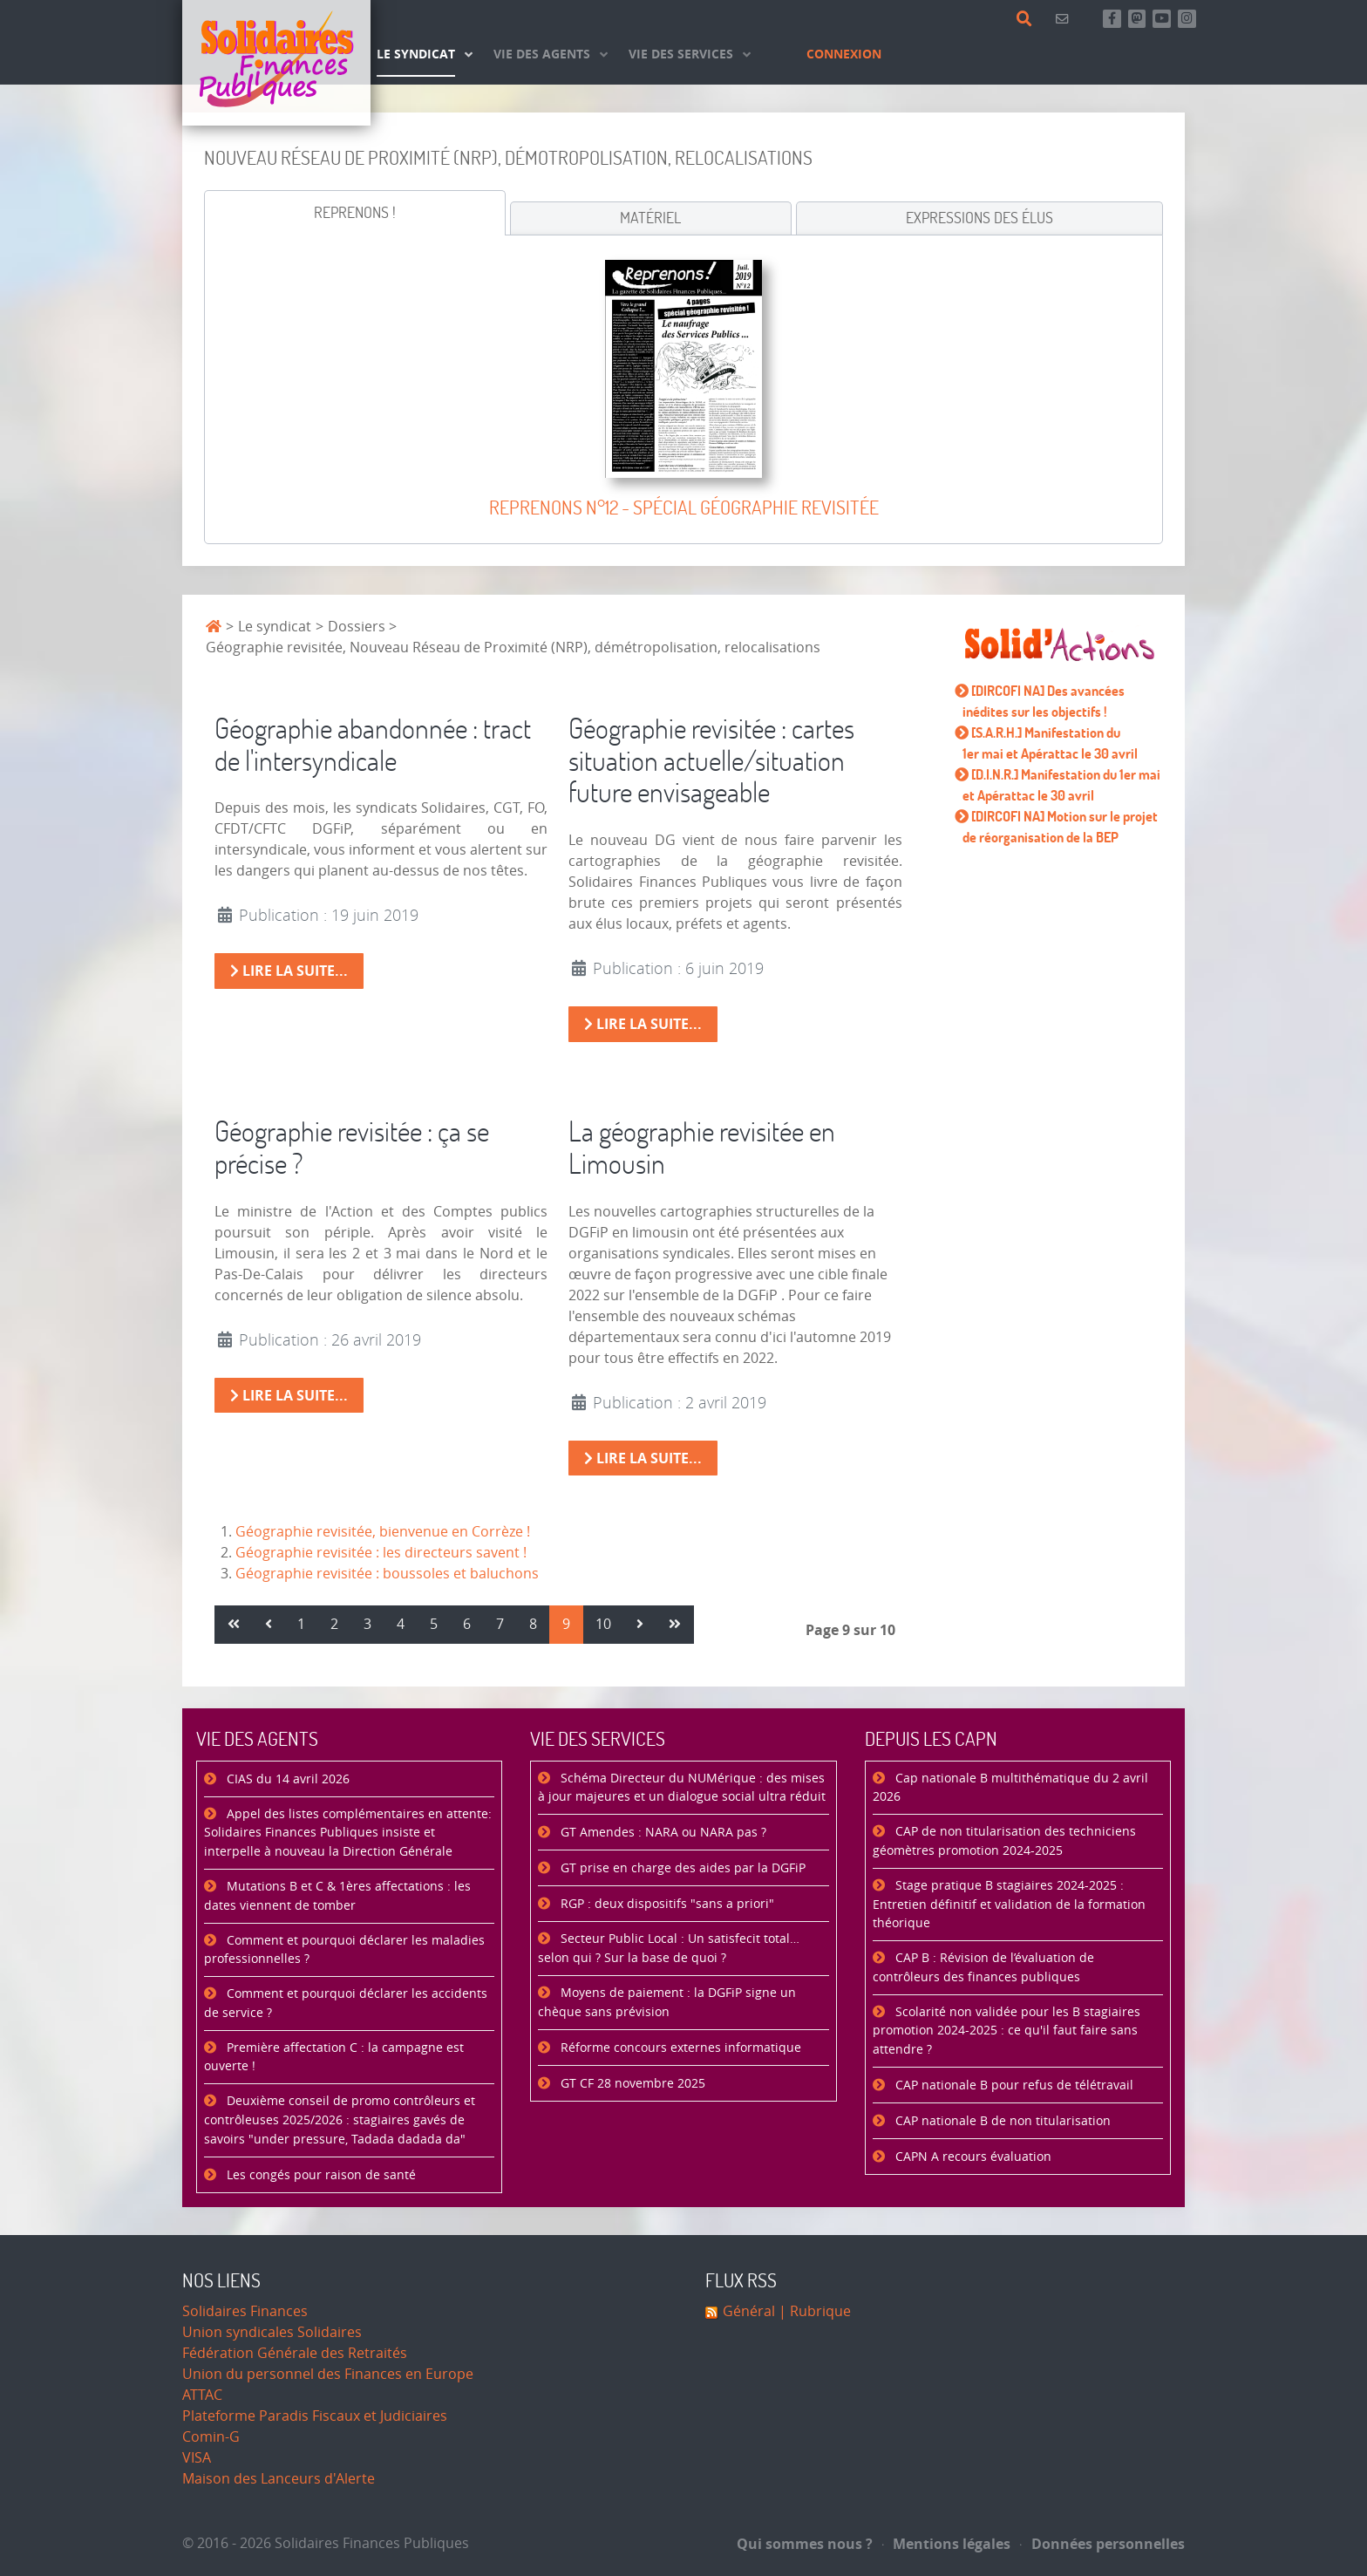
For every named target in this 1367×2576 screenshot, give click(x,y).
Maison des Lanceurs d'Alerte (278, 2478)
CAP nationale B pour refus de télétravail (1012, 2085)
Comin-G (211, 2437)
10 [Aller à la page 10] (603, 1624)
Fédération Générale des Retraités (294, 2353)
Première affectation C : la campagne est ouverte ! (334, 2058)
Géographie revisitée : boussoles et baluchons (387, 1573)
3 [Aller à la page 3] (367, 1624)
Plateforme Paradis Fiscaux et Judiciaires (314, 2416)
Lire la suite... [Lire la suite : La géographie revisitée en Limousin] (643, 1458)
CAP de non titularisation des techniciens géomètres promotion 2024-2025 (1004, 1841)
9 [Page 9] (566, 1624)
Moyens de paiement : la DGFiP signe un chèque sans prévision (667, 2003)
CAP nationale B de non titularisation (1001, 2121)
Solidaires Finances (245, 2311)
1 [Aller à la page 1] (301, 1624)
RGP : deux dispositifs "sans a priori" (665, 1904)
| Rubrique (813, 2311)
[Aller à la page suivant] (639, 1624)
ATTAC (202, 2395)
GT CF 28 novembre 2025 (631, 2083)
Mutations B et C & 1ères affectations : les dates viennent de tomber (337, 1896)
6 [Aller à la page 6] (467, 1624)
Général (749, 2311)
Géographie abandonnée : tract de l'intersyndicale (372, 744)
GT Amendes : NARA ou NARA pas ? (661, 1832)
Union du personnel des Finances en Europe (327, 2374)
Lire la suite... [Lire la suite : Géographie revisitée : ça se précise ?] (289, 1395)
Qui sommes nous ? (805, 2543)
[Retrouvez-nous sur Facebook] (1112, 19)
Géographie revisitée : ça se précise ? (351, 1147)
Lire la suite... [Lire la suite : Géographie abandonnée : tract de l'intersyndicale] (289, 970)
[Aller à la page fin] (675, 1624)
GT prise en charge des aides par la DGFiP (681, 1868)
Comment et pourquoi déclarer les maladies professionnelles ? (344, 1950)
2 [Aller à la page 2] (334, 1624)
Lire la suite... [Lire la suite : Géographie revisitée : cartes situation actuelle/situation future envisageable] (643, 1023)
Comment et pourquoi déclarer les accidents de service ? (345, 2004)
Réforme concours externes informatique (679, 2048)
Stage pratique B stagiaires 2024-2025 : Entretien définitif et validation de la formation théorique (1009, 1904)
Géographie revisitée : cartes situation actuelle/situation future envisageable (711, 760)
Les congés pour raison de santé (319, 2175)
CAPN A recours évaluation (971, 2157)
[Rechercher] (1027, 19)
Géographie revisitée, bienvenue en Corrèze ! (382, 1531)
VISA (196, 2458)
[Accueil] (276, 63)
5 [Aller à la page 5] (434, 1624)
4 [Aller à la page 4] (401, 1624)
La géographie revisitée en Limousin (701, 1147)
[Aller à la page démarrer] (233, 1624)
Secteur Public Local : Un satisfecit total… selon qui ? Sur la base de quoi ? (668, 1949)
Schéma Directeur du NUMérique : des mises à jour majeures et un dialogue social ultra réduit (682, 1788)
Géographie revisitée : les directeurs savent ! (381, 1552)
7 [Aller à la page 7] (500, 1624)
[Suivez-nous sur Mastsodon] (1137, 19)
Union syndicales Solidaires (272, 2332)
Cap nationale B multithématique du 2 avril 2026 (1010, 1788)
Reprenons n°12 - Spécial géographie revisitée (684, 507)
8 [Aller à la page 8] (533, 1624)
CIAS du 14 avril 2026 (286, 1779)
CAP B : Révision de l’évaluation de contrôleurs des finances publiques (983, 1968)
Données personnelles (1102, 2543)
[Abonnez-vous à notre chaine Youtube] (1162, 19)
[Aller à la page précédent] (268, 1624)
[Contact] (1065, 18)
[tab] (355, 212)
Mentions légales (946, 2543)
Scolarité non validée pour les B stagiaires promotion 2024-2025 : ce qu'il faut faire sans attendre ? (1006, 2031)
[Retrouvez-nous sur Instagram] (1187, 19)
